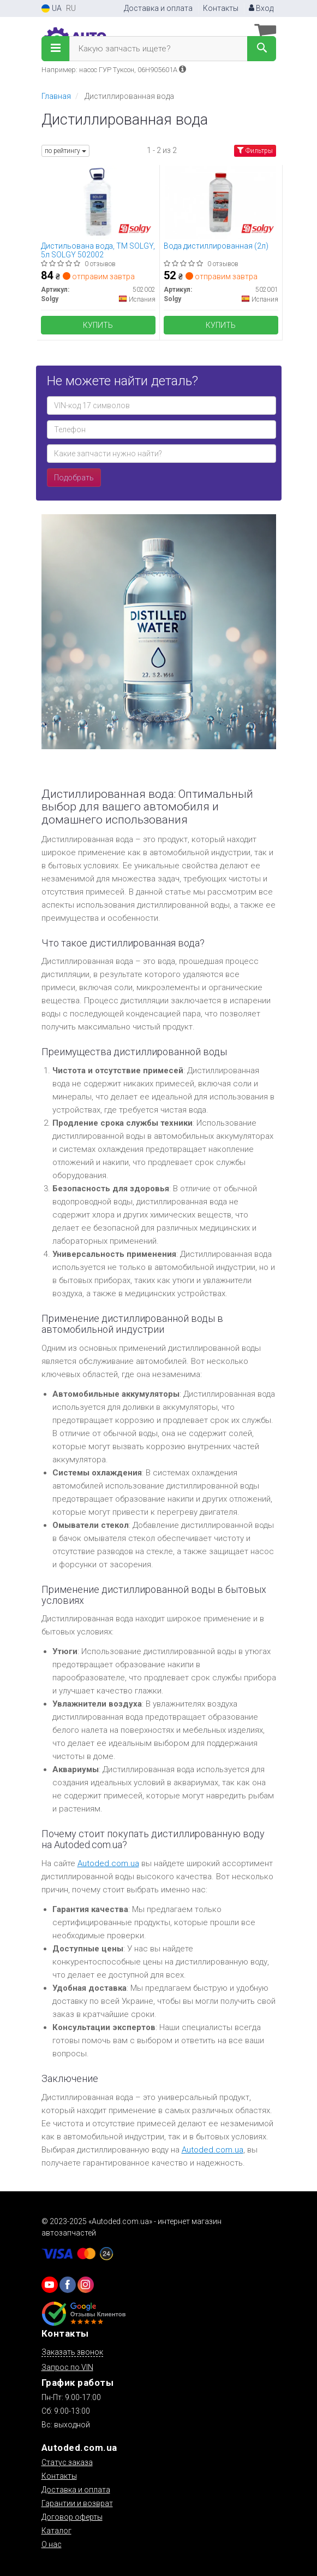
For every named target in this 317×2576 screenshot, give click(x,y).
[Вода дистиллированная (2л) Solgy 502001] (220, 201)
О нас (51, 2544)
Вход (261, 8)
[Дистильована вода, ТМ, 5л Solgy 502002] (98, 201)
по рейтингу (65, 151)
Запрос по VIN (67, 2367)
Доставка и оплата (158, 8)
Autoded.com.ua (108, 1863)
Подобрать (74, 477)
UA (51, 8)
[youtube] (49, 2285)
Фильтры (255, 151)
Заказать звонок (72, 2352)
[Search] (261, 48)
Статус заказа (67, 2462)
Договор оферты (72, 2517)
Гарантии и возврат (77, 2503)
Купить (98, 325)
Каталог (56, 2530)
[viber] (67, 2285)
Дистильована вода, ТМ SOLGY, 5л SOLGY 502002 (98, 250)
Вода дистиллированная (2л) (216, 246)
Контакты (220, 8)
